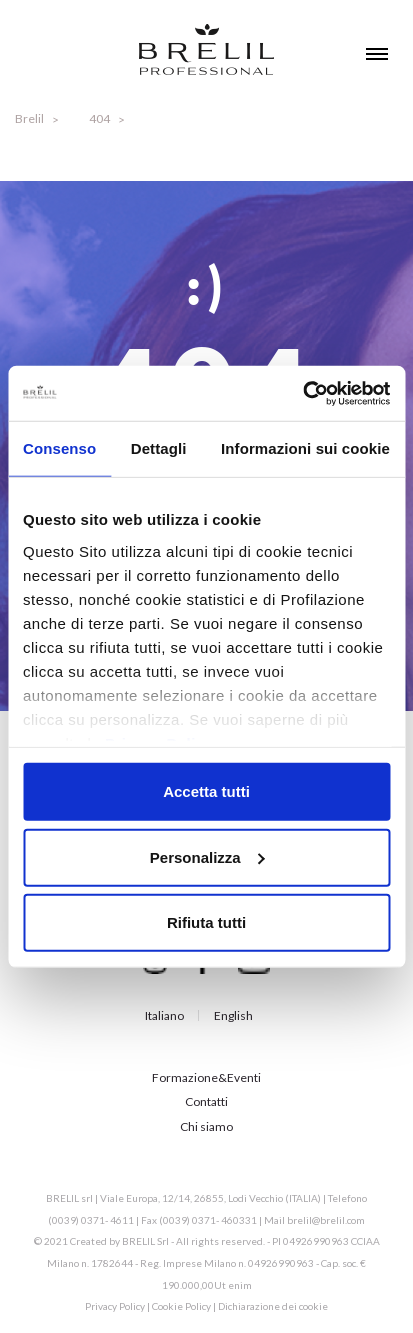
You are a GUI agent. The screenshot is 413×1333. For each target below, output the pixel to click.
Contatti (206, 1101)
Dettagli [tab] (159, 448)
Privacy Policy (115, 1306)
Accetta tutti (206, 791)
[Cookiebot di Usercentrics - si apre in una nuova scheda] (302, 393)
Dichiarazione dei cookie (273, 1306)
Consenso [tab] (59, 448)
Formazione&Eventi (206, 1077)
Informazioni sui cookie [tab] (305, 448)
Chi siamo (206, 1126)
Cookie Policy (181, 1306)
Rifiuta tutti (206, 922)
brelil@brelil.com (326, 1220)
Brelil (29, 118)
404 (99, 118)
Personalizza (207, 856)
